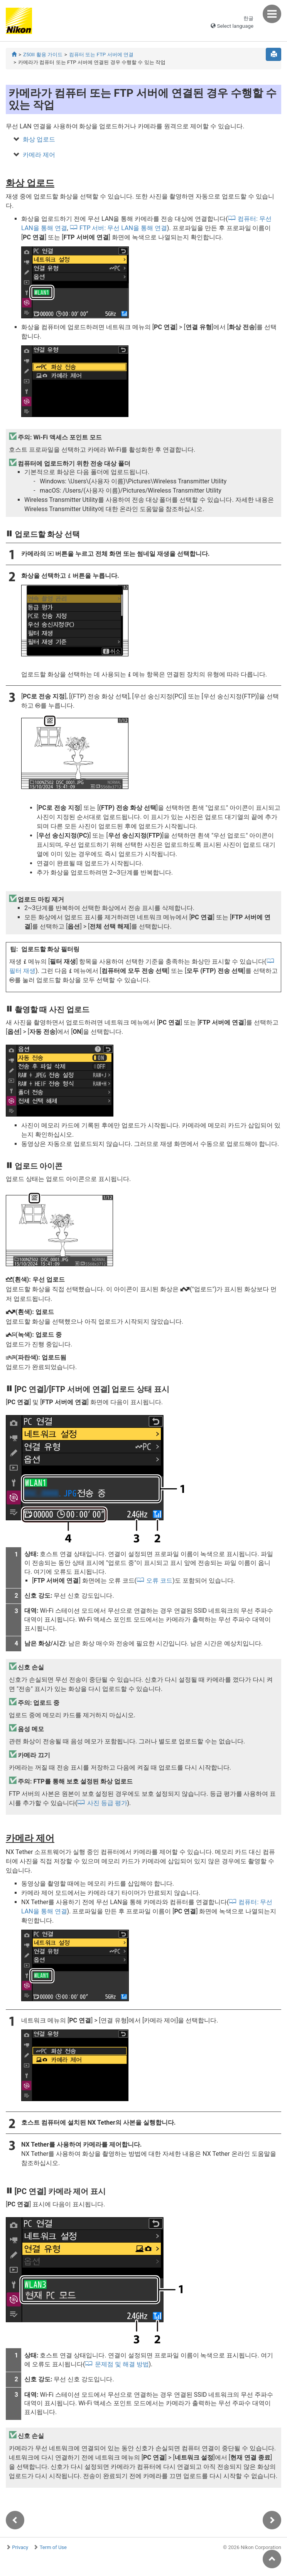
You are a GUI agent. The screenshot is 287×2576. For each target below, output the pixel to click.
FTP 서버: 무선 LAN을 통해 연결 (123, 228)
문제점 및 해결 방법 (122, 2364)
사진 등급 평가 (107, 1803)
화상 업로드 (39, 139)
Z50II (42, 54)
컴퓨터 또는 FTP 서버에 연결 (101, 54)
